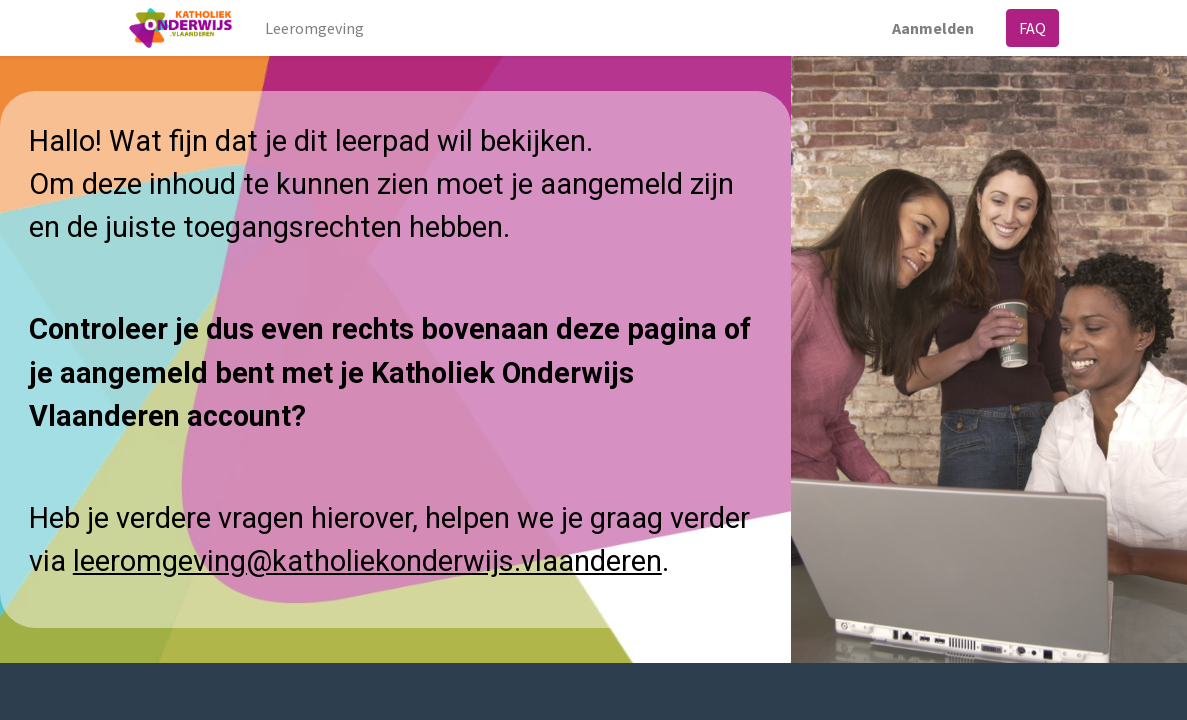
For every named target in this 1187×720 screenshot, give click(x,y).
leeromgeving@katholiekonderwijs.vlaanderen (367, 561)
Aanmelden (933, 28)
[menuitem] (314, 28)
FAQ (1032, 28)
